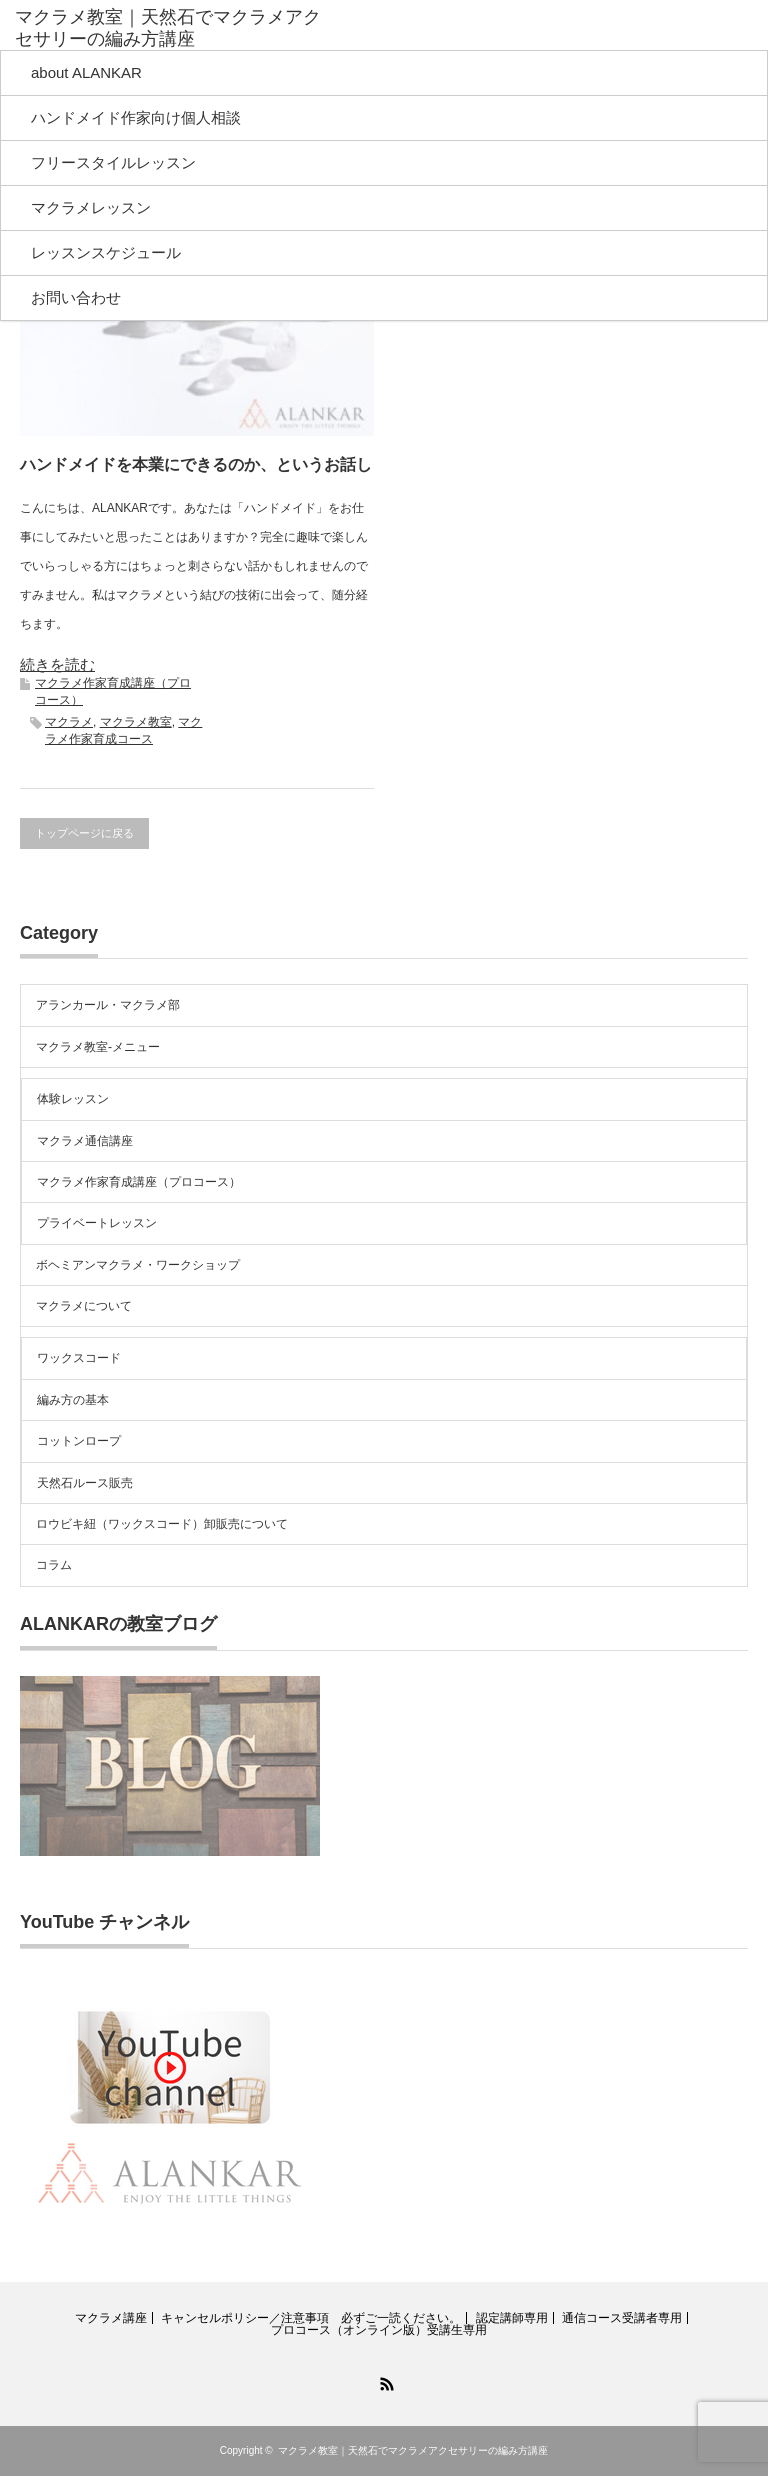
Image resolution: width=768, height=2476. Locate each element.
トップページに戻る (84, 833)
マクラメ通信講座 (85, 1141)
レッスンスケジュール (106, 252)
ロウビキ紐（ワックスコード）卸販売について (162, 1524)
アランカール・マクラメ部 (108, 1005)
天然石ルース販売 (85, 1483)
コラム (54, 1565)
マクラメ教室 (136, 722)
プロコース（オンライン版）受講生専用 (379, 2330)
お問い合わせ (76, 297)
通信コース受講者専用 (622, 2318)
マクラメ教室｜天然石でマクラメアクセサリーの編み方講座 (168, 28)
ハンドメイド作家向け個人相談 (136, 117)
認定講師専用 (512, 2318)
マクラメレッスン (91, 207)
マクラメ (69, 722)
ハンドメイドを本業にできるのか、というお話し (196, 464)
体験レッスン (73, 1099)
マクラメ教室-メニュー (98, 1047)
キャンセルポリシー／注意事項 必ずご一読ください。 (311, 2318)
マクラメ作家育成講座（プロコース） (139, 1182)
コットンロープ (79, 1441)
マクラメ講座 (111, 2318)
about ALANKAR (86, 72)
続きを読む (57, 664)
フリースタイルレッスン (113, 162)
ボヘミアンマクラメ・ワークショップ (138, 1265)
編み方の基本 (73, 1400)
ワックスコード (79, 1358)
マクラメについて (84, 1306)
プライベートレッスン (97, 1223)
